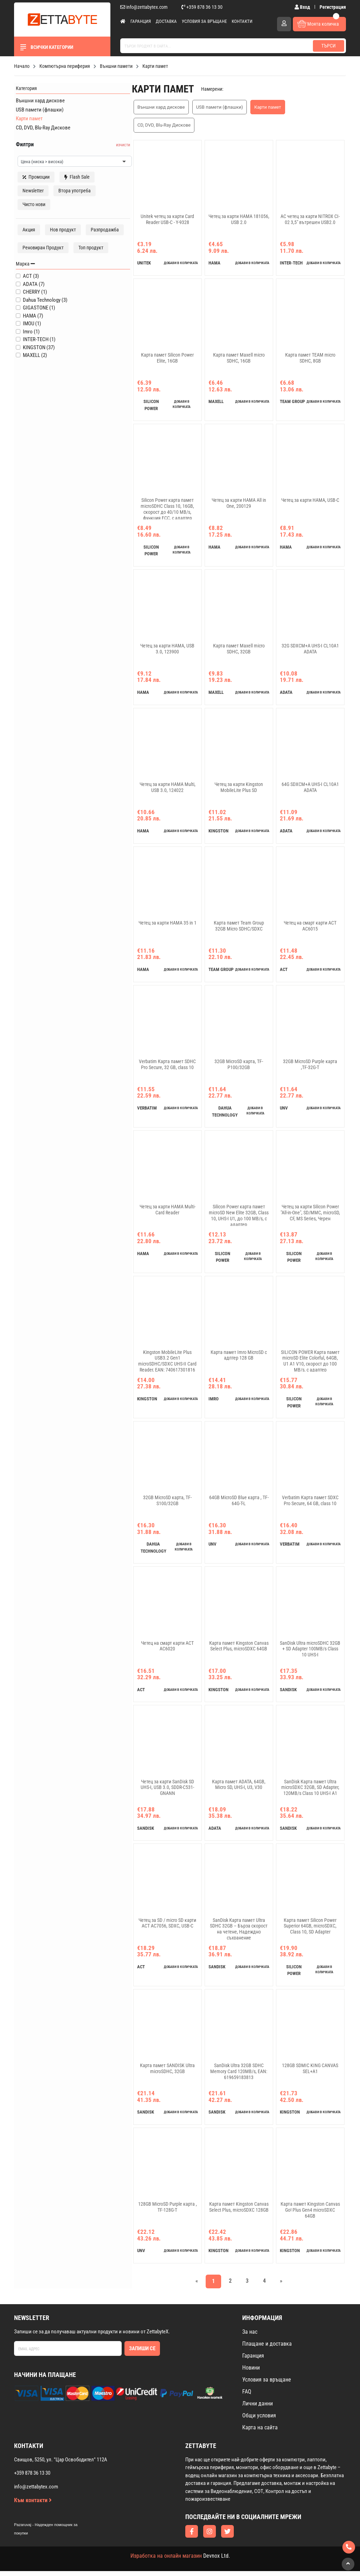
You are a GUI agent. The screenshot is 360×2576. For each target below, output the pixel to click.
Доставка (166, 21)
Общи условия (259, 2420)
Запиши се (142, 2353)
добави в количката (173, 249)
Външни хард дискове (38, 99)
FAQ (246, 2396)
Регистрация (333, 7)
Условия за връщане (204, 21)
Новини (251, 2372)
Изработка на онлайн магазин (166, 2560)
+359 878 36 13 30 (202, 7)
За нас (249, 2336)
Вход (303, 7)
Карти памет (27, 117)
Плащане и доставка (267, 2348)
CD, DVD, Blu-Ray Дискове (41, 126)
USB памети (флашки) (38, 108)
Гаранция (140, 21)
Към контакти (33, 2505)
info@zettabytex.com (144, 7)
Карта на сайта (260, 2432)
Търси (328, 46)
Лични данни (257, 2408)
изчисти (103, 143)
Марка (23, 280)
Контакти (242, 21)
